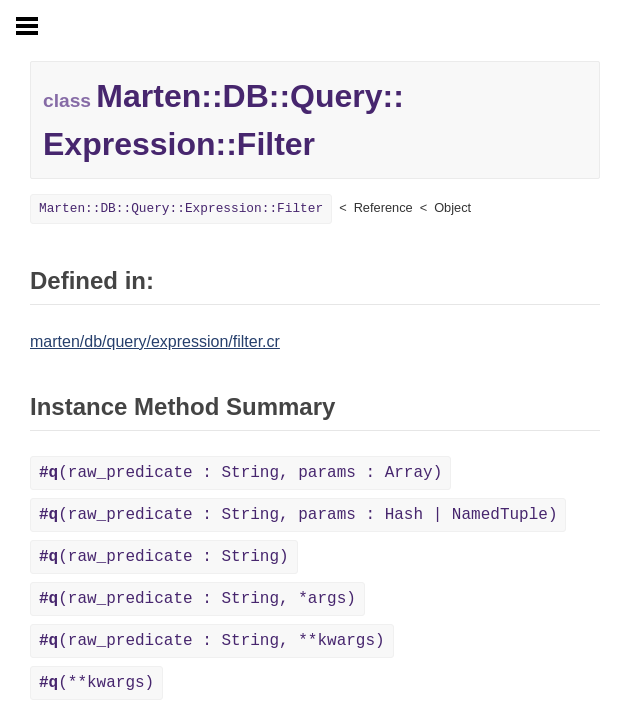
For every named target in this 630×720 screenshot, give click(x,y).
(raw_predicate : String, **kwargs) (212, 641)
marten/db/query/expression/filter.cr (155, 341)
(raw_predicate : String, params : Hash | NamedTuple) (298, 515)
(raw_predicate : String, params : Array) (240, 473)
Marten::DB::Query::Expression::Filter (181, 208)
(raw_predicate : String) (164, 557)
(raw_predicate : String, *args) (197, 599)
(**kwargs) (96, 683)
